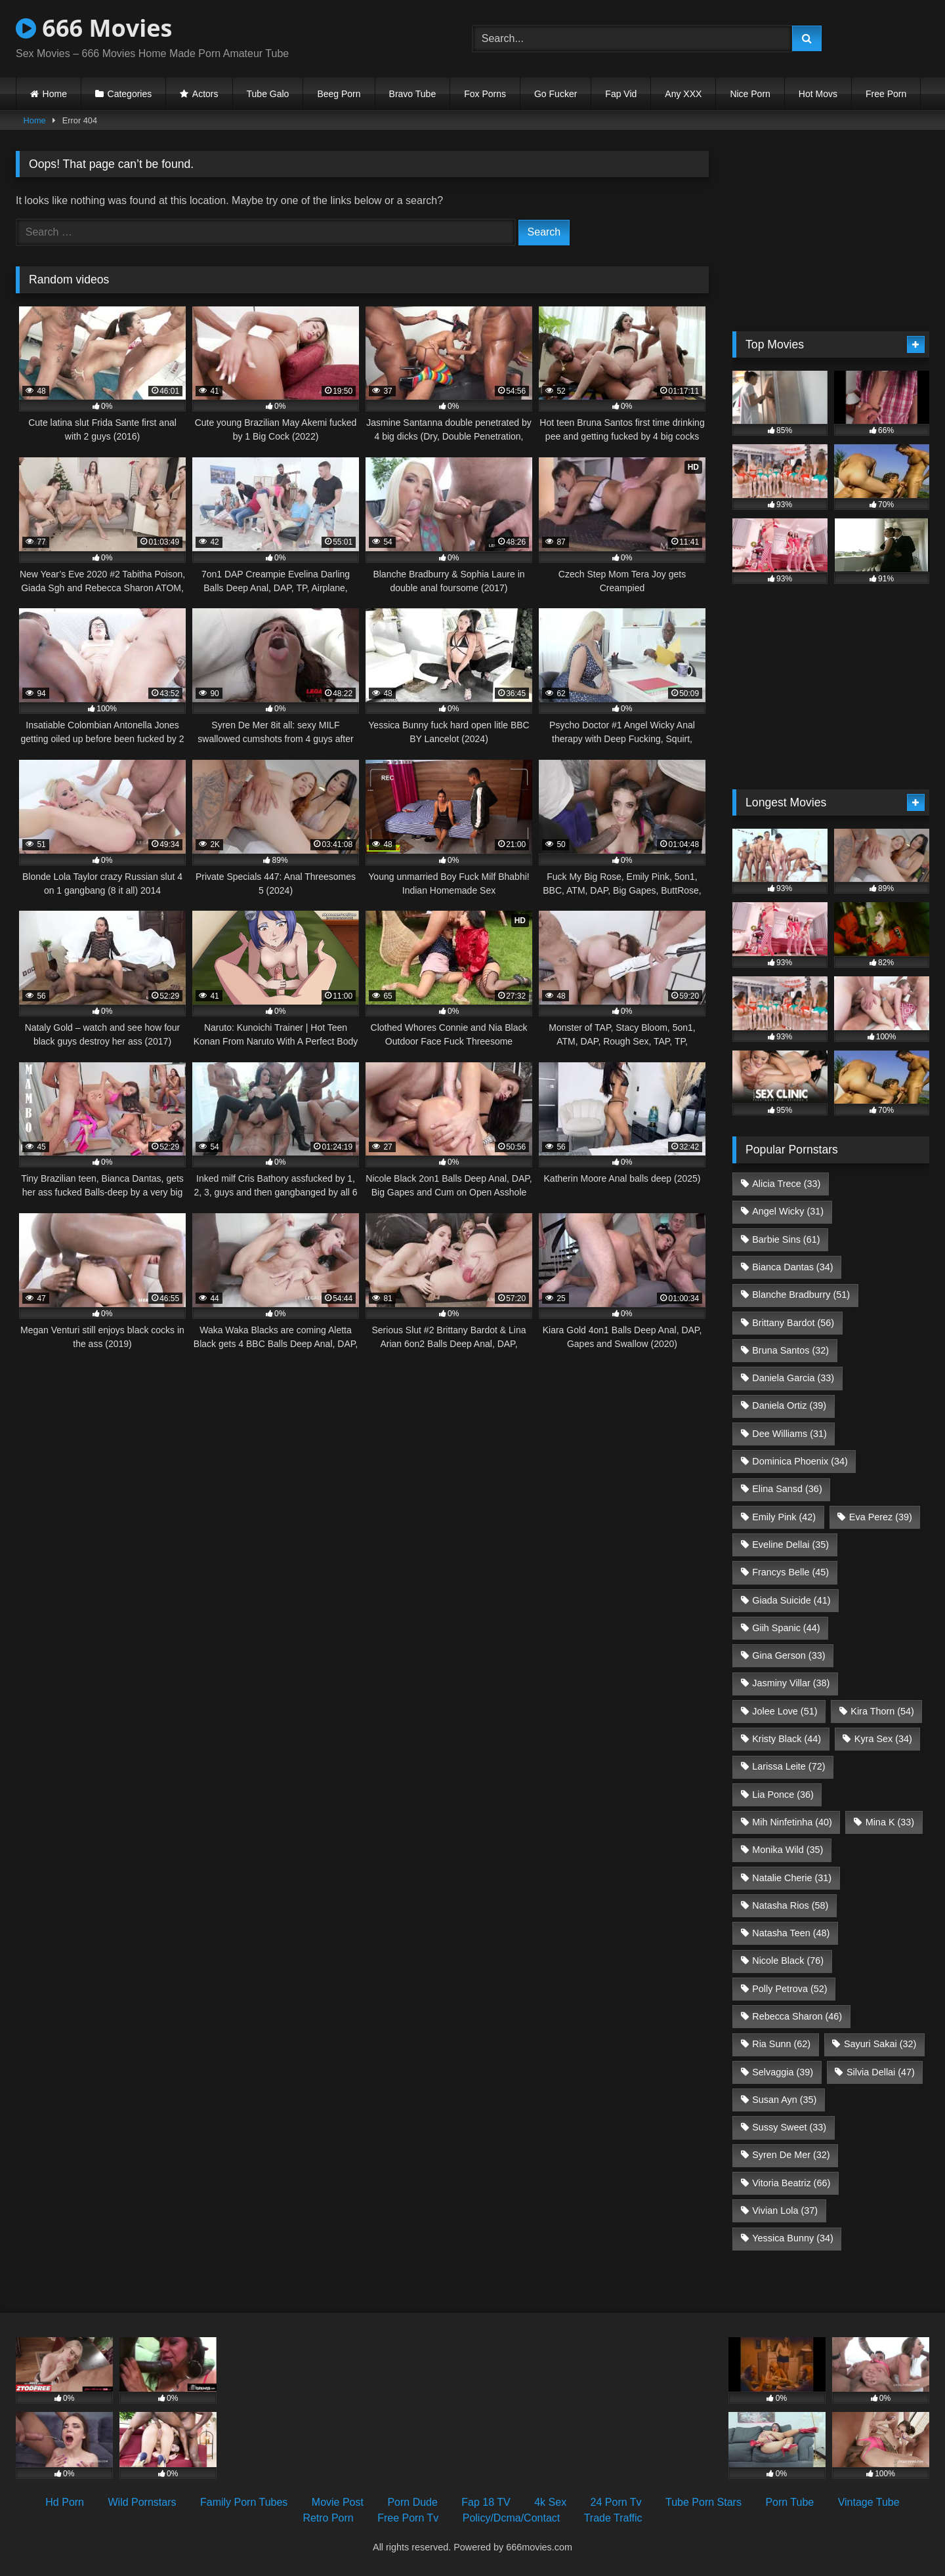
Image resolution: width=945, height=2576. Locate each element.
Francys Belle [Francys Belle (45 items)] (790, 1572)
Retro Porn (328, 2518)
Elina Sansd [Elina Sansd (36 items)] (787, 1489)
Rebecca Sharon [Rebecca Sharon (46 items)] (797, 2016)
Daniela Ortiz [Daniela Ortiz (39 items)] (789, 1405)
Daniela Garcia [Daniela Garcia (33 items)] (793, 1378)
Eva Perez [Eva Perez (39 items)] (880, 1517)
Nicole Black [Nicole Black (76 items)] (788, 1960)
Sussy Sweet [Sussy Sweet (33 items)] (789, 2127)
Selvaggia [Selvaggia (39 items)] (782, 2072)
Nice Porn (750, 94)
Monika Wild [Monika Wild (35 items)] (787, 1849)
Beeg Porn (338, 94)
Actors (205, 94)
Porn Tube (789, 2502)
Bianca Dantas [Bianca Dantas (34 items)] (792, 1267)
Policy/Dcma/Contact (511, 2518)
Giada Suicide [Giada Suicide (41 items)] (791, 1600)
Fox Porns (485, 94)
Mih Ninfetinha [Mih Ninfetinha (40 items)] (792, 1822)
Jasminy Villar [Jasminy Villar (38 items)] (791, 1683)
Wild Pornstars (142, 2502)
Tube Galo (268, 94)
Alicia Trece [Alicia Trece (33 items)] (786, 1183)
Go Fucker (555, 94)
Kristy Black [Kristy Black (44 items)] (786, 1739)
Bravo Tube (412, 94)
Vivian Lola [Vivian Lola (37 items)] (785, 2210)
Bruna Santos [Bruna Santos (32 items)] (790, 1350)
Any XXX (683, 94)
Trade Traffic (613, 2518)
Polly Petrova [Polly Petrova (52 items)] (789, 1989)
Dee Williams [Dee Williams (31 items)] (789, 1433)
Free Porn (886, 94)
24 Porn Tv (616, 2502)
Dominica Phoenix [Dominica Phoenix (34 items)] (800, 1461)
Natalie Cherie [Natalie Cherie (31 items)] (791, 1878)
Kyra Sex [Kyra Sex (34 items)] (883, 1739)
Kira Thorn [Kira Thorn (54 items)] (882, 1711)
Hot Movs (818, 94)
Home (55, 94)
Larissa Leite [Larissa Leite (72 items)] (788, 1766)
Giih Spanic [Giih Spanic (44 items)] (786, 1628)
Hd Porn (64, 2502)
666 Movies (94, 28)
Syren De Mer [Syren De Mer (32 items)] (791, 2155)
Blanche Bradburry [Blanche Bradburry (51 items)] (801, 1294)
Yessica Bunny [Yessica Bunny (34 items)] (792, 2238)
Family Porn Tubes (243, 2502)
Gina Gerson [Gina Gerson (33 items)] (788, 1655)
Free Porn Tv (407, 2518)
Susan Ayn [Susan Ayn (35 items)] (784, 2099)
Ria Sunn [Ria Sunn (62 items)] (781, 2044)
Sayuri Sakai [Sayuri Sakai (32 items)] (880, 2044)
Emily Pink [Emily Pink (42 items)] (784, 1517)
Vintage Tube (869, 2502)
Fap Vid (621, 94)
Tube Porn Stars (703, 2502)
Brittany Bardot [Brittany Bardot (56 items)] (793, 1323)
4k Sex (550, 2502)
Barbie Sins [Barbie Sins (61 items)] (786, 1239)
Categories (130, 94)
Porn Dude (412, 2502)
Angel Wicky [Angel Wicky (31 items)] (788, 1211)
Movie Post (338, 2502)
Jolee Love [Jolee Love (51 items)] (784, 1711)
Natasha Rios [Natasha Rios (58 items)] (790, 1905)
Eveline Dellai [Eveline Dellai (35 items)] (790, 1544)
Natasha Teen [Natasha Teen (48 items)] (791, 1933)
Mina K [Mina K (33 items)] (890, 1822)
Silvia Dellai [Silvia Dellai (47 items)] (881, 2072)
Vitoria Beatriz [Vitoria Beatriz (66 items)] (791, 2183)
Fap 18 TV (485, 2502)
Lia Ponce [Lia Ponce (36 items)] (783, 1794)
